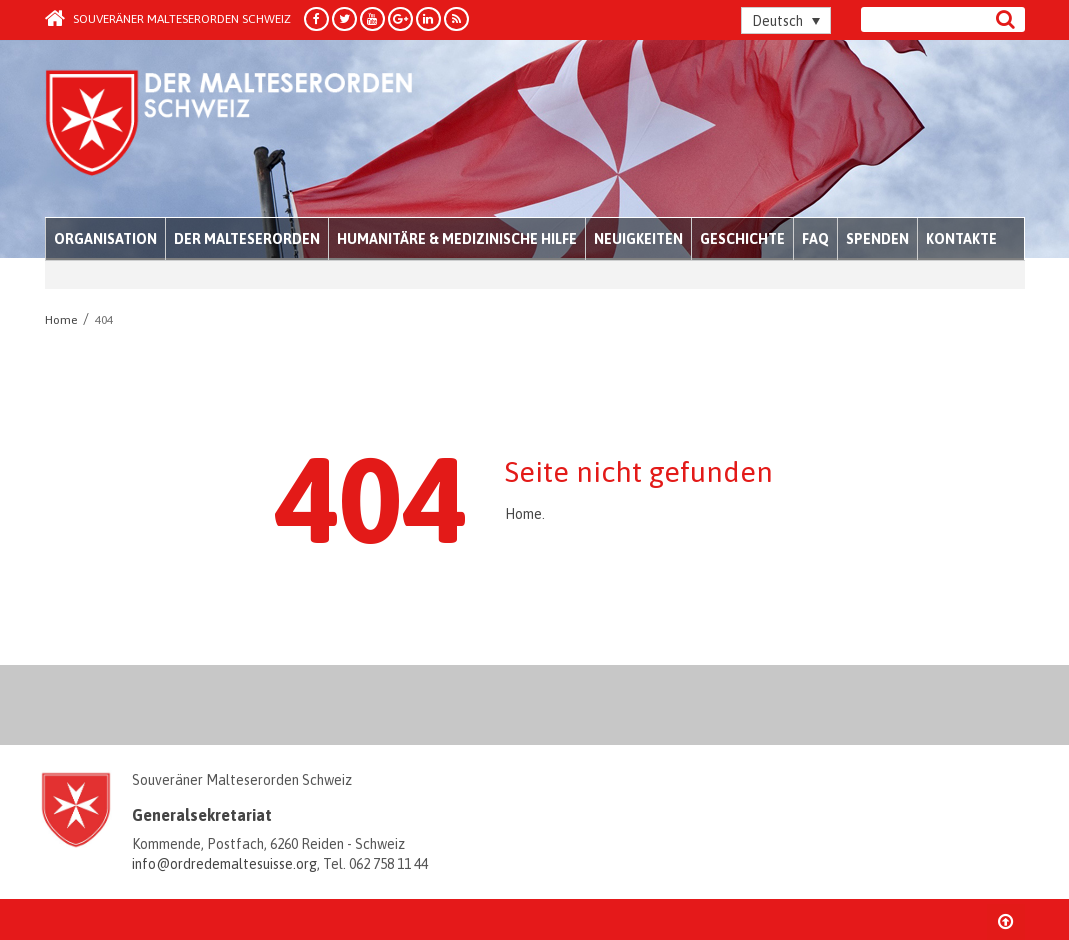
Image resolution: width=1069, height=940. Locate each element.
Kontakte (961, 239)
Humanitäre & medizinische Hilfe (457, 239)
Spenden (877, 239)
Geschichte (742, 239)
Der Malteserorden (247, 239)
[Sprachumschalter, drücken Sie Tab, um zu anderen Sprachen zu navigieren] (786, 20)
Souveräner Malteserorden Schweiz (168, 19)
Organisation (105, 239)
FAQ (815, 239)
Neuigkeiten (638, 239)
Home (523, 514)
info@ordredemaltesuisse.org (224, 864)
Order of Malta (231, 130)
